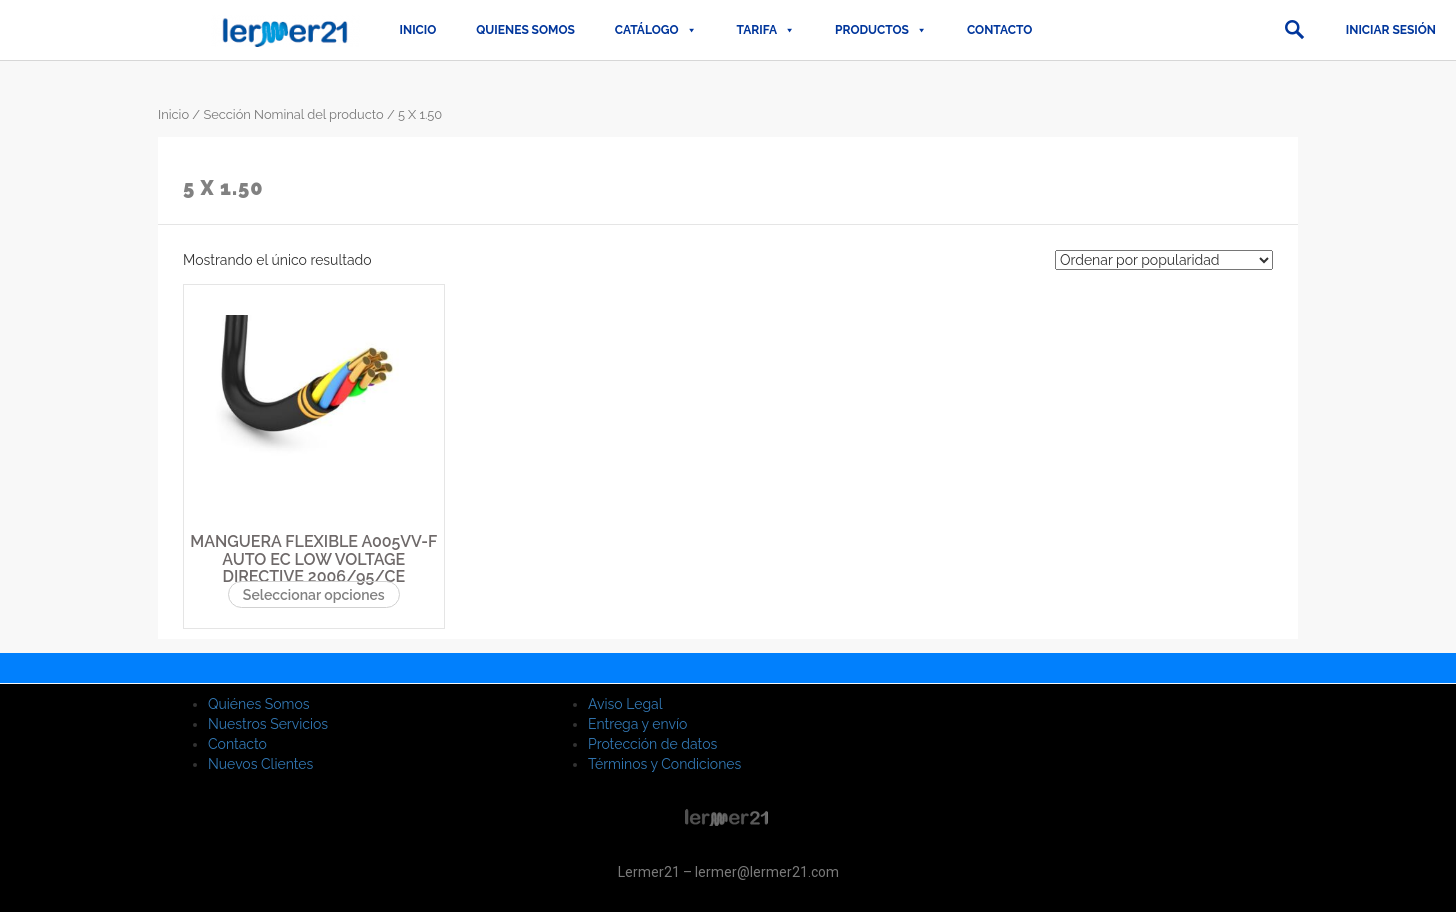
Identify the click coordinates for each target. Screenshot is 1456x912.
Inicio (418, 30)
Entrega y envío (637, 724)
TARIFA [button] (766, 30)
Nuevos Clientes (260, 764)
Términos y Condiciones (664, 764)
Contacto (999, 30)
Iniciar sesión (1391, 30)
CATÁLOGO (656, 30)
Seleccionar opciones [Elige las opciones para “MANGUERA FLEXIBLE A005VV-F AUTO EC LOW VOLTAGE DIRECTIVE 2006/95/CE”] (314, 595)
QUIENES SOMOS (525, 30)
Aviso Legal (625, 704)
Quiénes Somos (259, 704)
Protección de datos (652, 744)
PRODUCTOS (881, 30)
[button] (1294, 30)
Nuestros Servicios (268, 724)
